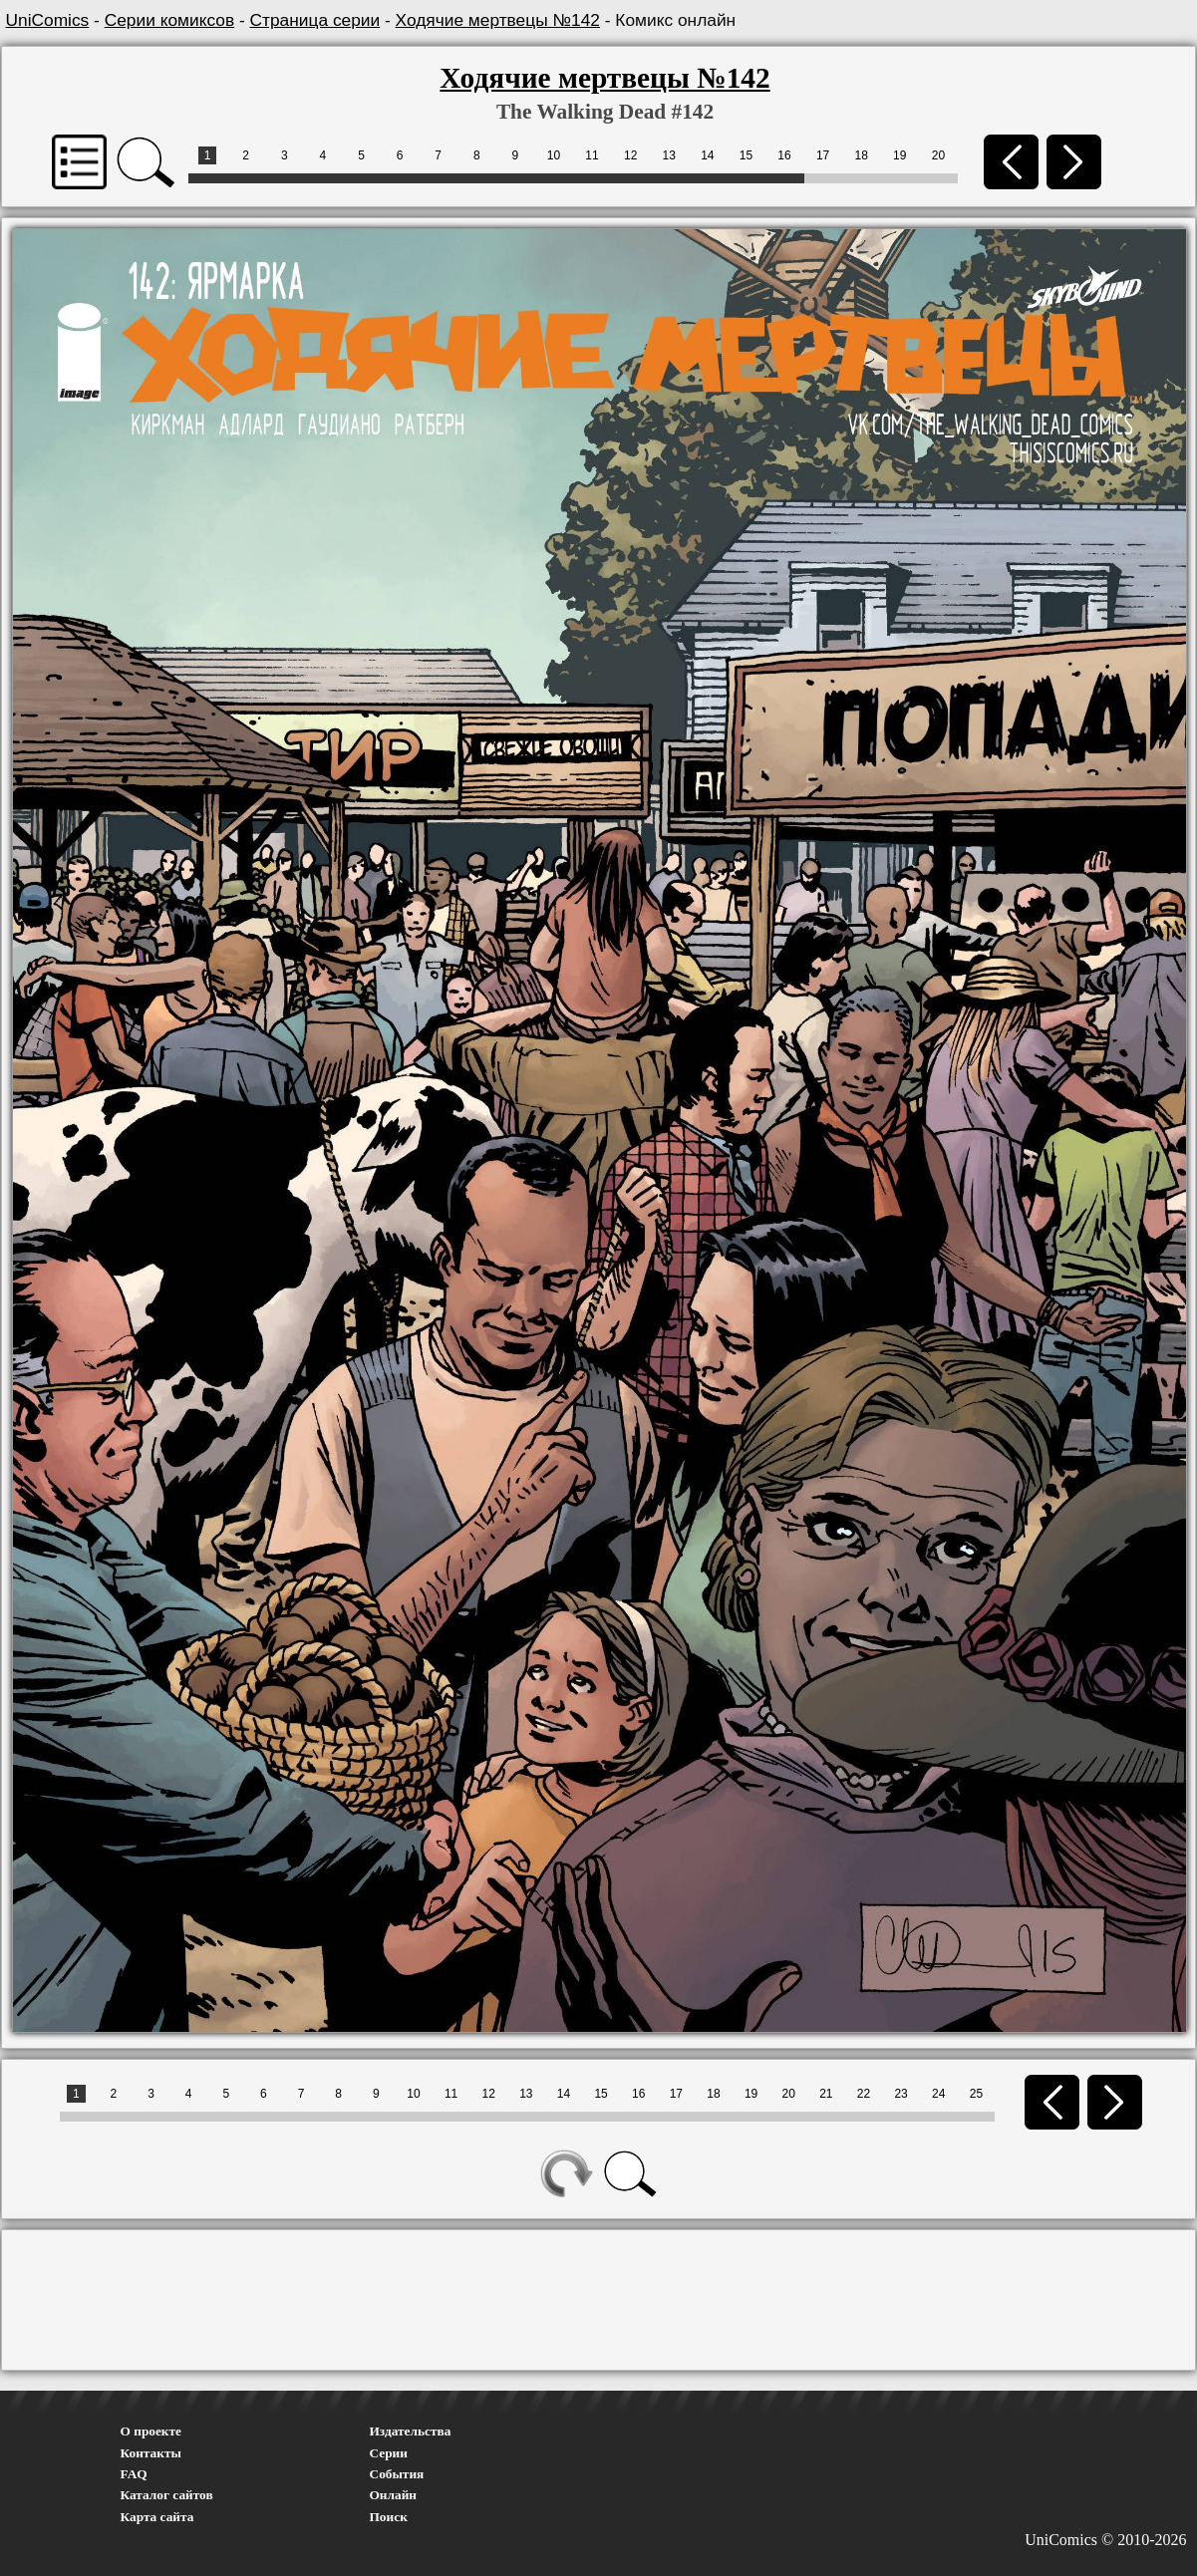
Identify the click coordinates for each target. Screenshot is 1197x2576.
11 (591, 155)
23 (900, 2094)
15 (746, 155)
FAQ (134, 2473)
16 (783, 155)
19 (899, 155)
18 (861, 155)
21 (825, 2094)
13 (669, 155)
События (397, 2473)
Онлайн (394, 2494)
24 (938, 2094)
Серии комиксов (169, 20)
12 (630, 155)
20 (938, 155)
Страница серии (315, 20)
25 (976, 2094)
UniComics (48, 20)
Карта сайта (157, 2516)
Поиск (389, 2516)
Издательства (410, 2431)
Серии (389, 2452)
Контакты (151, 2452)
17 (822, 155)
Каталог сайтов (167, 2494)
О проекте (151, 2431)
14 (707, 155)
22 (863, 2094)
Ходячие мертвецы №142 (498, 20)
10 (553, 155)
